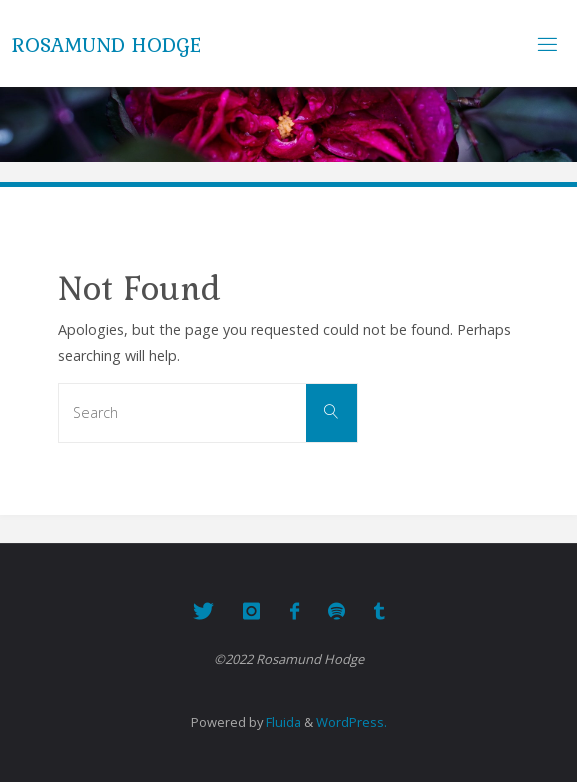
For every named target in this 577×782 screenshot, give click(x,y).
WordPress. (351, 722)
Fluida (282, 722)
